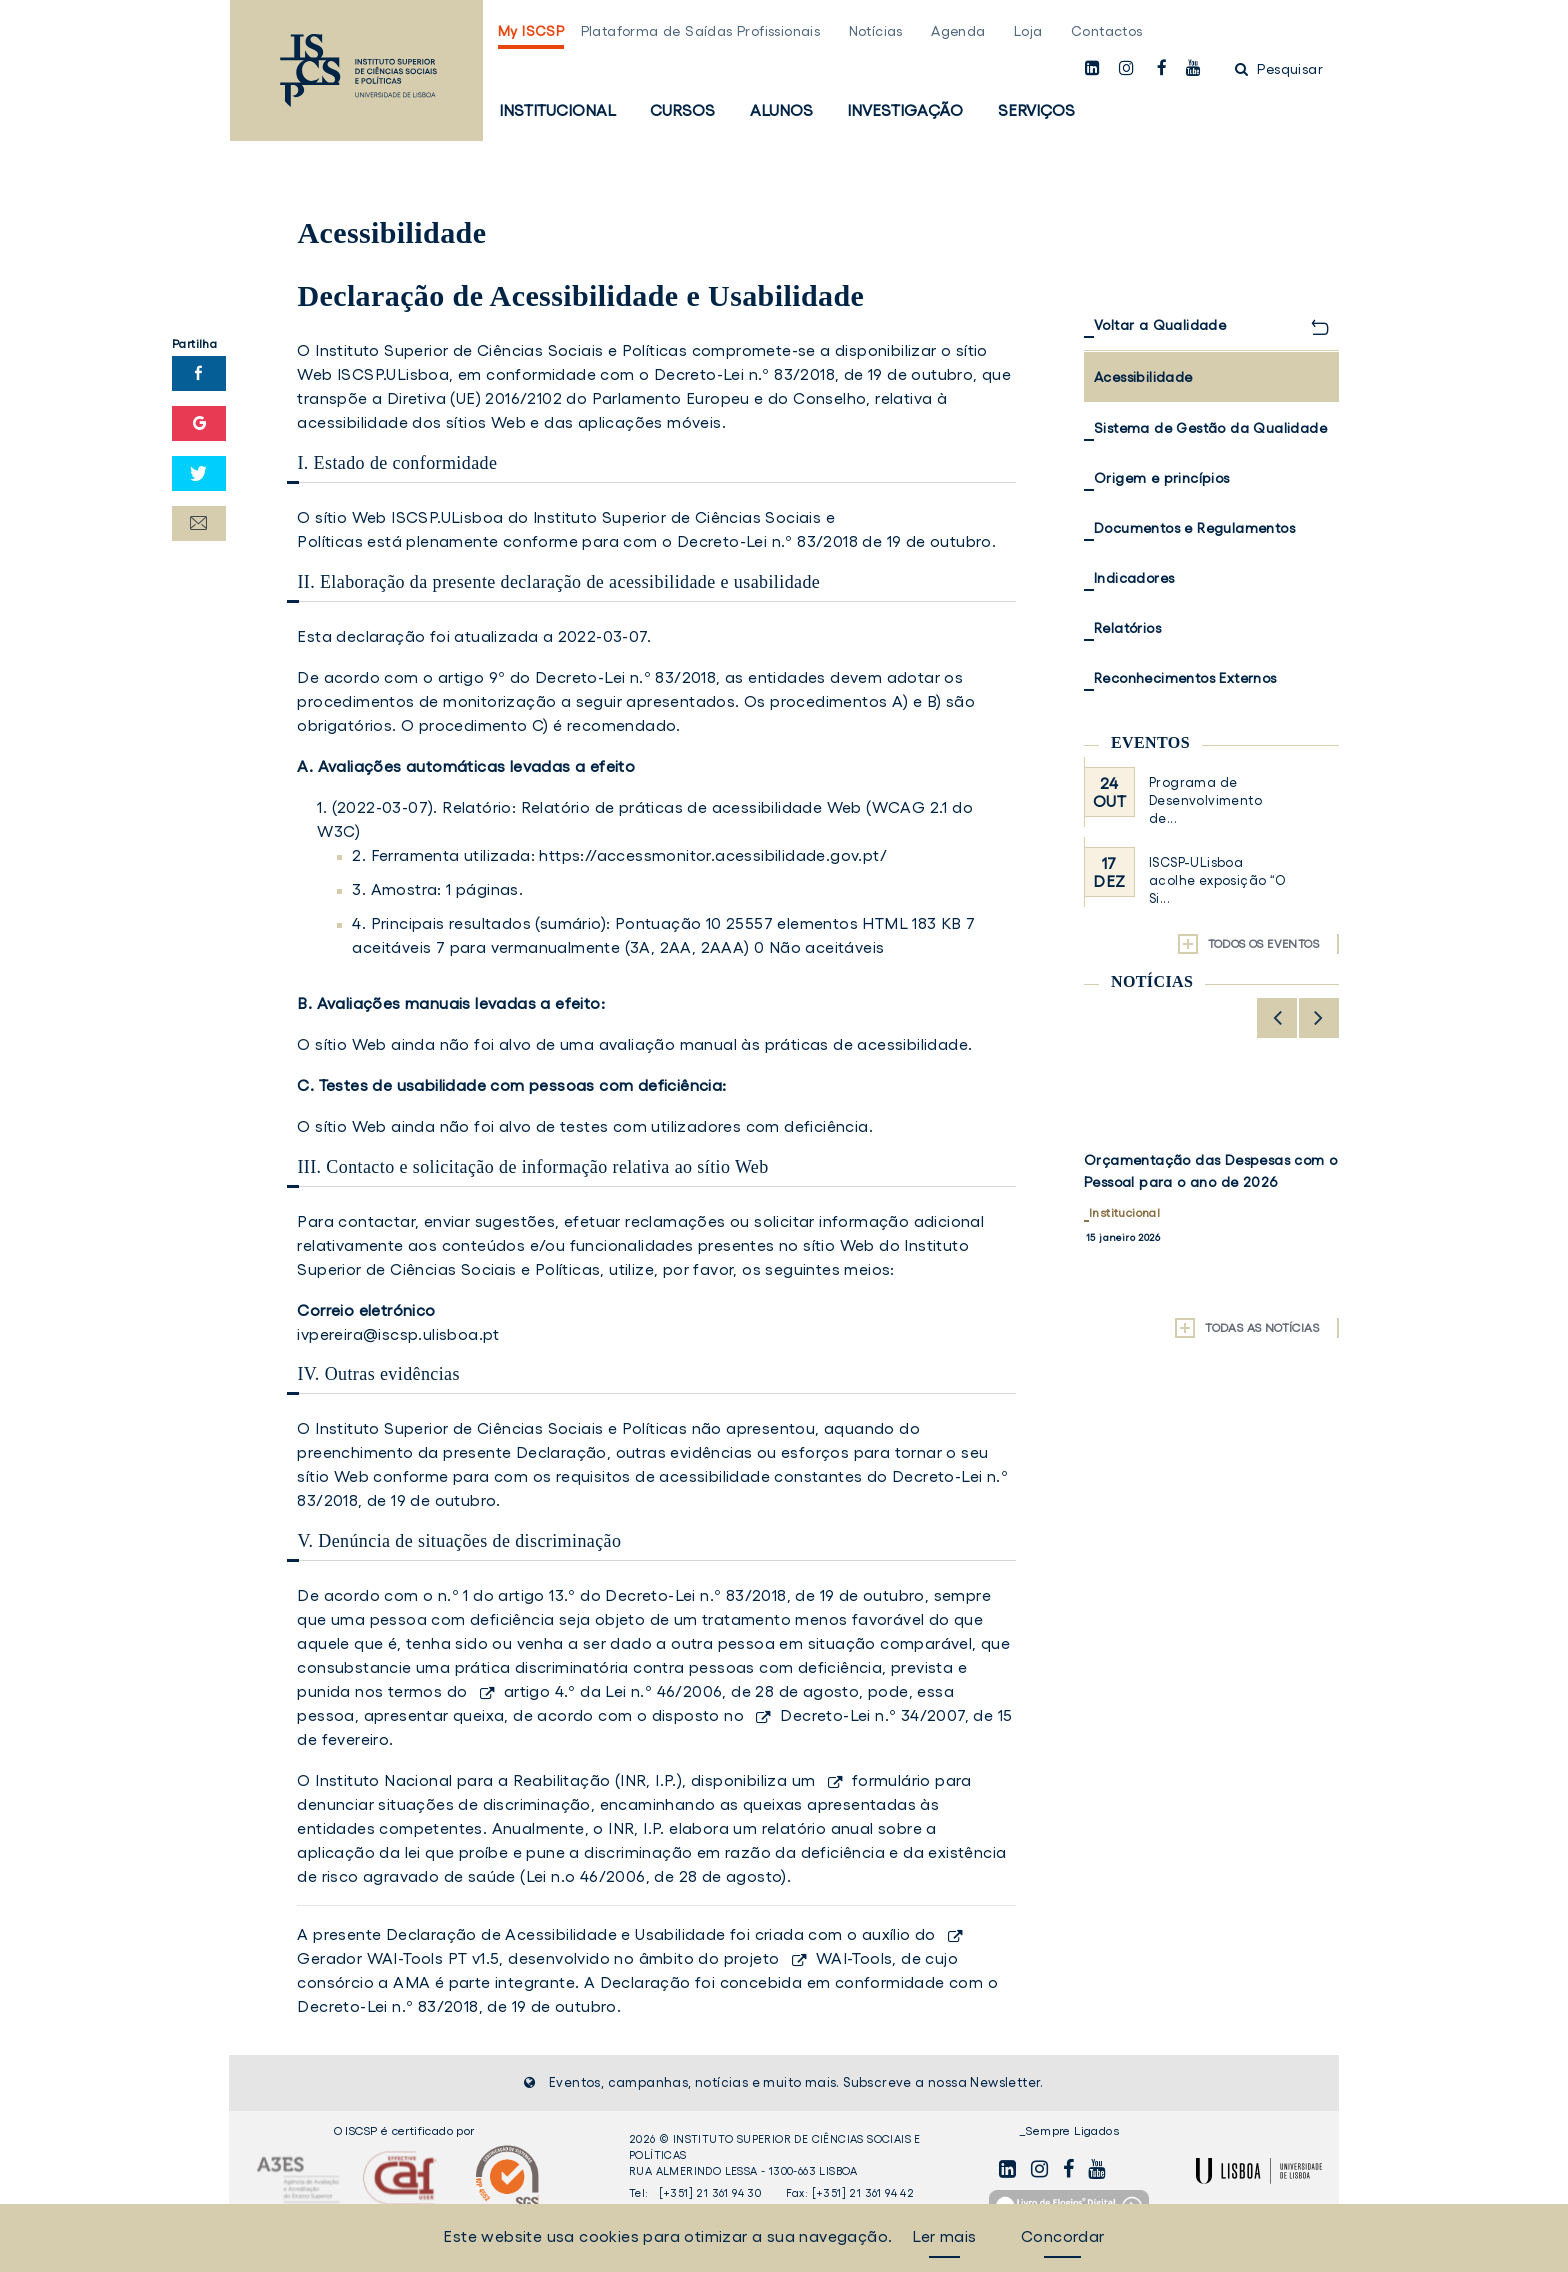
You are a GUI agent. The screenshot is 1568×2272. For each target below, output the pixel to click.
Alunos (781, 110)
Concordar (1063, 2236)
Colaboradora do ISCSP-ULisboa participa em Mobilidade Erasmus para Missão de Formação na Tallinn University (1209, 1193)
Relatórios (1127, 628)
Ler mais (944, 2236)
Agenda (958, 31)
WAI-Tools (854, 1958)
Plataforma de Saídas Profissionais (701, 31)
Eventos (1150, 742)
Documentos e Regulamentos (1194, 528)
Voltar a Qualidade (1160, 325)
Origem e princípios (1162, 478)
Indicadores (1134, 578)
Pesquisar (1279, 69)
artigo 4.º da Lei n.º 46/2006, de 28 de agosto (681, 1691)
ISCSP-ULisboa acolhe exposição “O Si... (1217, 880)
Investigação (905, 110)
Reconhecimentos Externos (1185, 678)
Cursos (682, 110)
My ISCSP (531, 31)
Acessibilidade (1143, 377)
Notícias (876, 31)
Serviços (1036, 110)
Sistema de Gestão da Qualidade (1210, 428)
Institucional (557, 110)
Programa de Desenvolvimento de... (1205, 800)
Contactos (1107, 31)
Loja (1028, 31)
